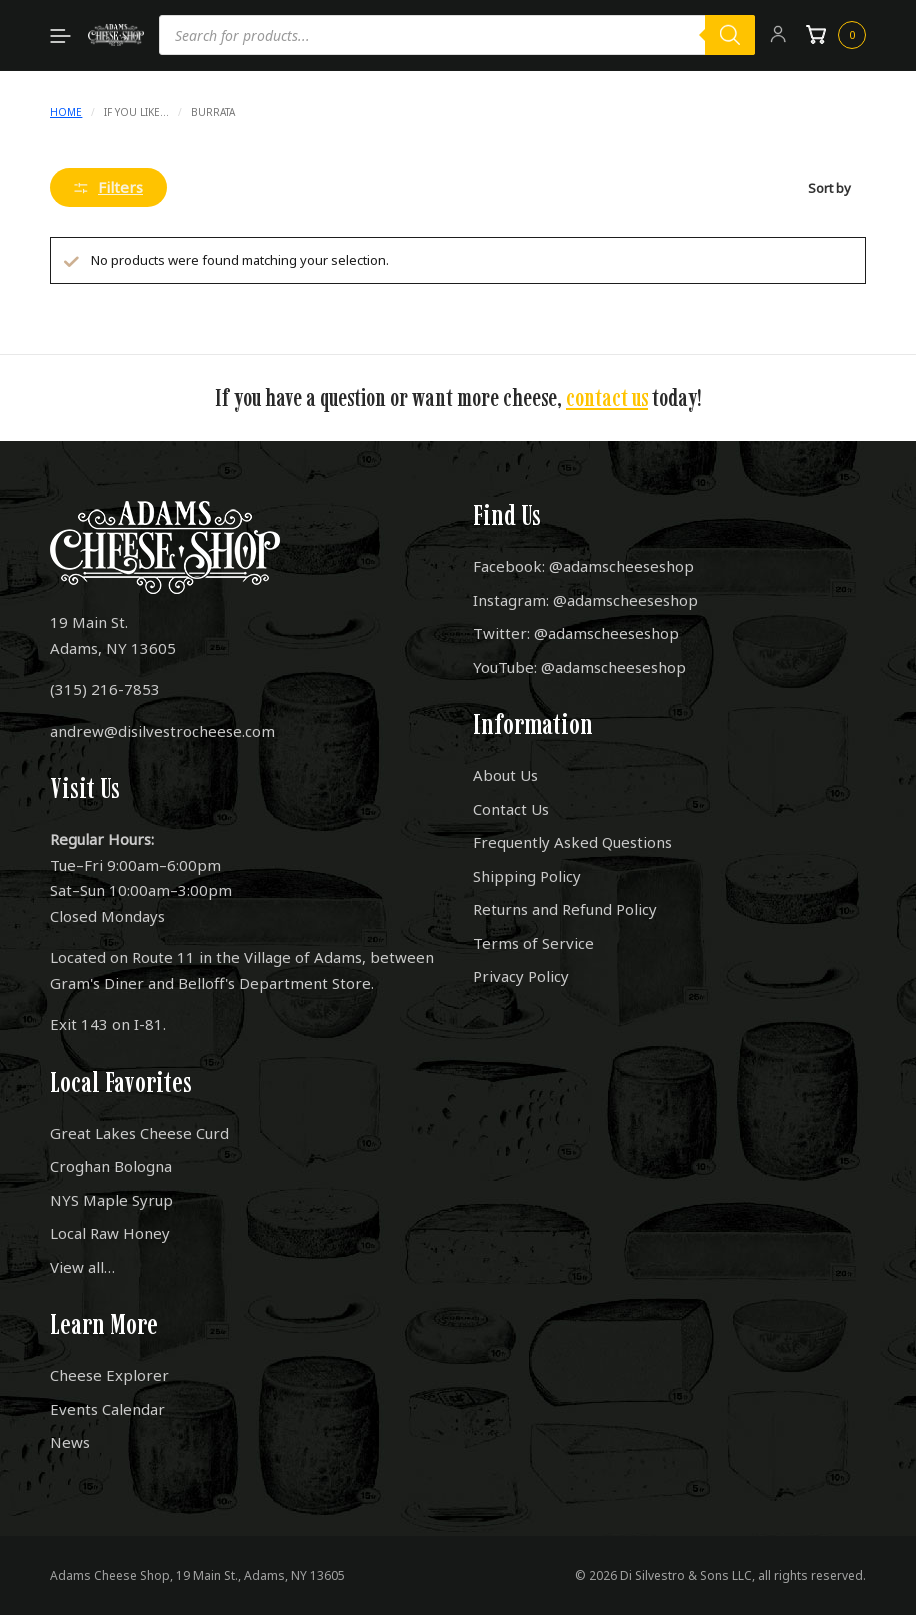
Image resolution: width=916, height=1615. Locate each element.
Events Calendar (107, 1409)
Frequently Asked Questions (572, 842)
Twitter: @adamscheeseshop (576, 633)
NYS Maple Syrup (111, 1200)
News (70, 1442)
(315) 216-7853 (105, 689)
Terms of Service (533, 943)
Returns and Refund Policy (565, 909)
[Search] (730, 35)
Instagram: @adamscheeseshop (585, 600)
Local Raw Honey (110, 1233)
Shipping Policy (527, 876)
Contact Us (511, 809)
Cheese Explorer (109, 1375)
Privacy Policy (521, 976)
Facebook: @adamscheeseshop (583, 566)
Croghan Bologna (111, 1166)
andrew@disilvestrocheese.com (162, 731)
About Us (505, 775)
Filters (108, 187)
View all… (82, 1267)
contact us (607, 397)
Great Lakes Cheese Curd (139, 1133)
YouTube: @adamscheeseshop (579, 667)
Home (66, 112)
